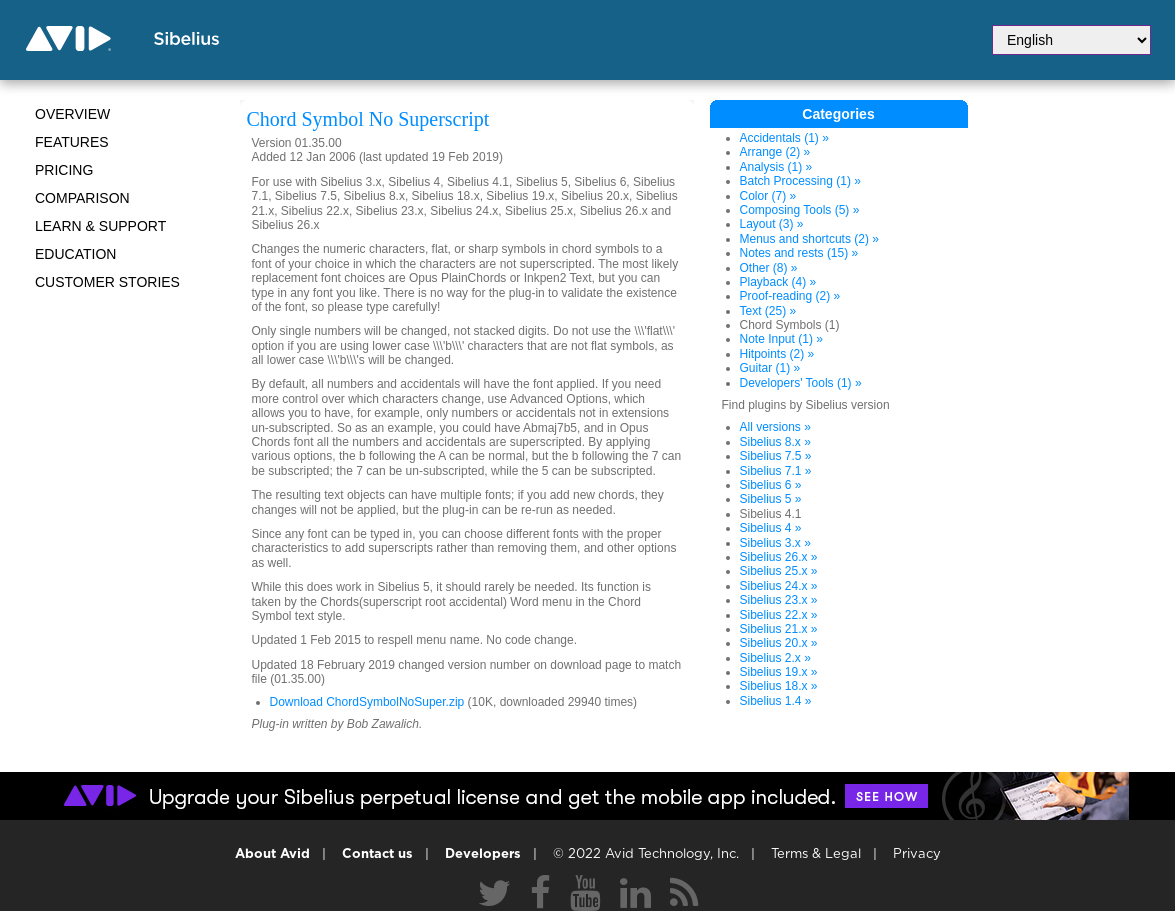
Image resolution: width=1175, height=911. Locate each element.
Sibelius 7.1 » (776, 471)
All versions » (775, 427)
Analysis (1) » (776, 167)
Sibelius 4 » (771, 528)
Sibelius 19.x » (779, 672)
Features (72, 142)
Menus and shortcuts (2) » (809, 239)
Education (75, 254)
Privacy (917, 854)
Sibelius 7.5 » (776, 456)
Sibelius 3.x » (775, 543)
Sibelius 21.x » (779, 629)
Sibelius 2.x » (775, 658)
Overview (72, 114)
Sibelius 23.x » (779, 600)
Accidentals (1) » (784, 138)
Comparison (82, 198)
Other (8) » (769, 268)
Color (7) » (768, 196)
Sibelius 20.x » (779, 643)
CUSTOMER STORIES (107, 282)
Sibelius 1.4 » (776, 701)
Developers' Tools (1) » (801, 383)
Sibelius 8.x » (775, 442)
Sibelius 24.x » (779, 586)
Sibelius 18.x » (779, 686)
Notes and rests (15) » (799, 253)
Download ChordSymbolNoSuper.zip (367, 702)
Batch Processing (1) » (800, 181)
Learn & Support (100, 226)
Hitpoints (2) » (777, 354)
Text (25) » (768, 311)
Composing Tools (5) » (800, 210)
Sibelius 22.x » (779, 615)
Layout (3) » (772, 224)
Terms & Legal (816, 854)
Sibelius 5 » (771, 499)
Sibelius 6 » (771, 485)
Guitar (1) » (770, 368)
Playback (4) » (778, 282)
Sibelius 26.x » (779, 557)
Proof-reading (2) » (790, 296)
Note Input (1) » (781, 339)
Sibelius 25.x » (779, 571)
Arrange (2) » (775, 152)
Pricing (64, 170)
